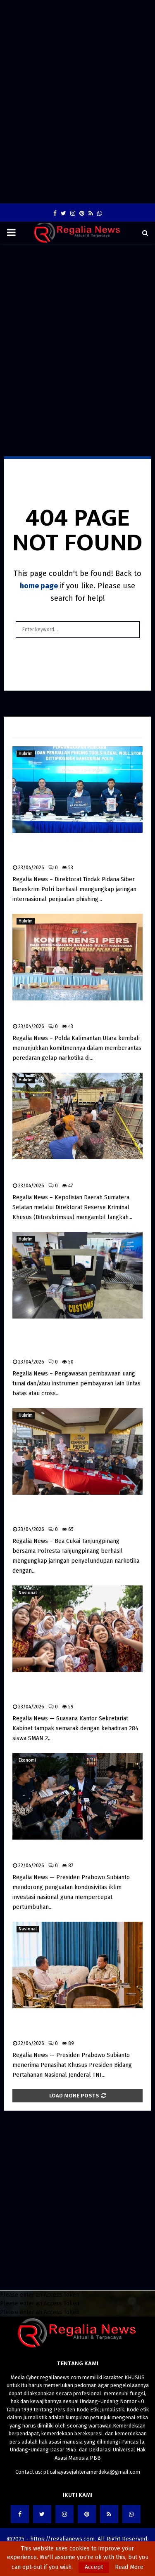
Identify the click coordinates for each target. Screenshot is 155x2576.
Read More (129, 2567)
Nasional (28, 1592)
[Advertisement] (77, 24)
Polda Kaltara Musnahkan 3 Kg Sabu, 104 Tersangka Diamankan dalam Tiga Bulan (73, 1013)
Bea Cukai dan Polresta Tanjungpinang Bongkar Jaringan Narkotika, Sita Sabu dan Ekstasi (76, 1511)
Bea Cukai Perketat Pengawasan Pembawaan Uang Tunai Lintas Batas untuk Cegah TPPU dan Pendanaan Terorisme (68, 1339)
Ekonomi (27, 1760)
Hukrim (26, 753)
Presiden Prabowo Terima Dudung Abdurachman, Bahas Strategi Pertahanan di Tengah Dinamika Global (75, 2025)
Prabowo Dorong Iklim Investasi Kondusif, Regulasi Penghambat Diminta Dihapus (75, 1852)
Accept (94, 2567)
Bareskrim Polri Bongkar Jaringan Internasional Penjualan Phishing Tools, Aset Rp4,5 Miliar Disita (71, 849)
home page (39, 585)
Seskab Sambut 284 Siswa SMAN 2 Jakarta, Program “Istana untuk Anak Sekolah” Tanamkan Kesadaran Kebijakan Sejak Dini (76, 1689)
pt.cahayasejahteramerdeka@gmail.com (91, 2472)
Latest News (35, 726)
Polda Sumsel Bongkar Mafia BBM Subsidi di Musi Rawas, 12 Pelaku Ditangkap (74, 1172)
